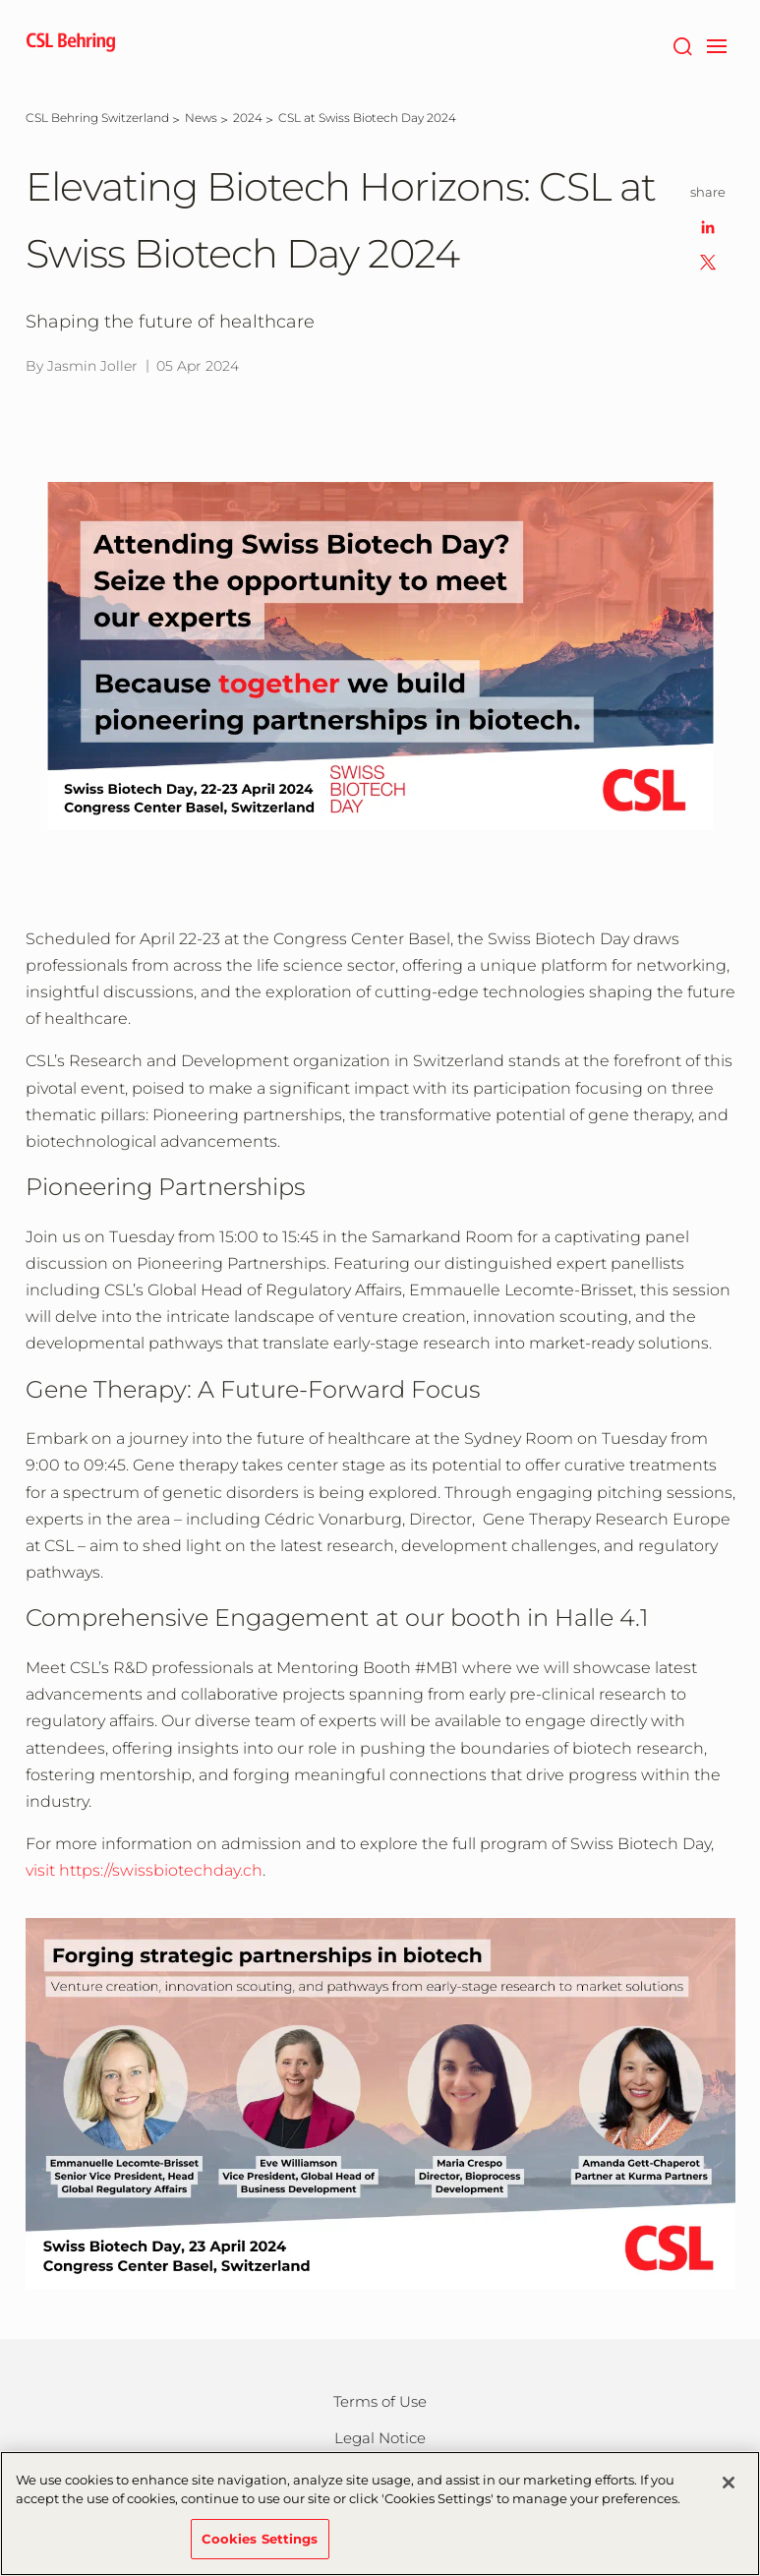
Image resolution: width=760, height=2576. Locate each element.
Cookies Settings (260, 2545)
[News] (201, 117)
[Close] (728, 2489)
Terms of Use (380, 2401)
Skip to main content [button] (0, 0)
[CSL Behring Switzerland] (97, 117)
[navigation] (717, 44)
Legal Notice (380, 2437)
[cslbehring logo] (71, 44)
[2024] (248, 117)
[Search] (683, 44)
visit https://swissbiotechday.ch (144, 1870)
